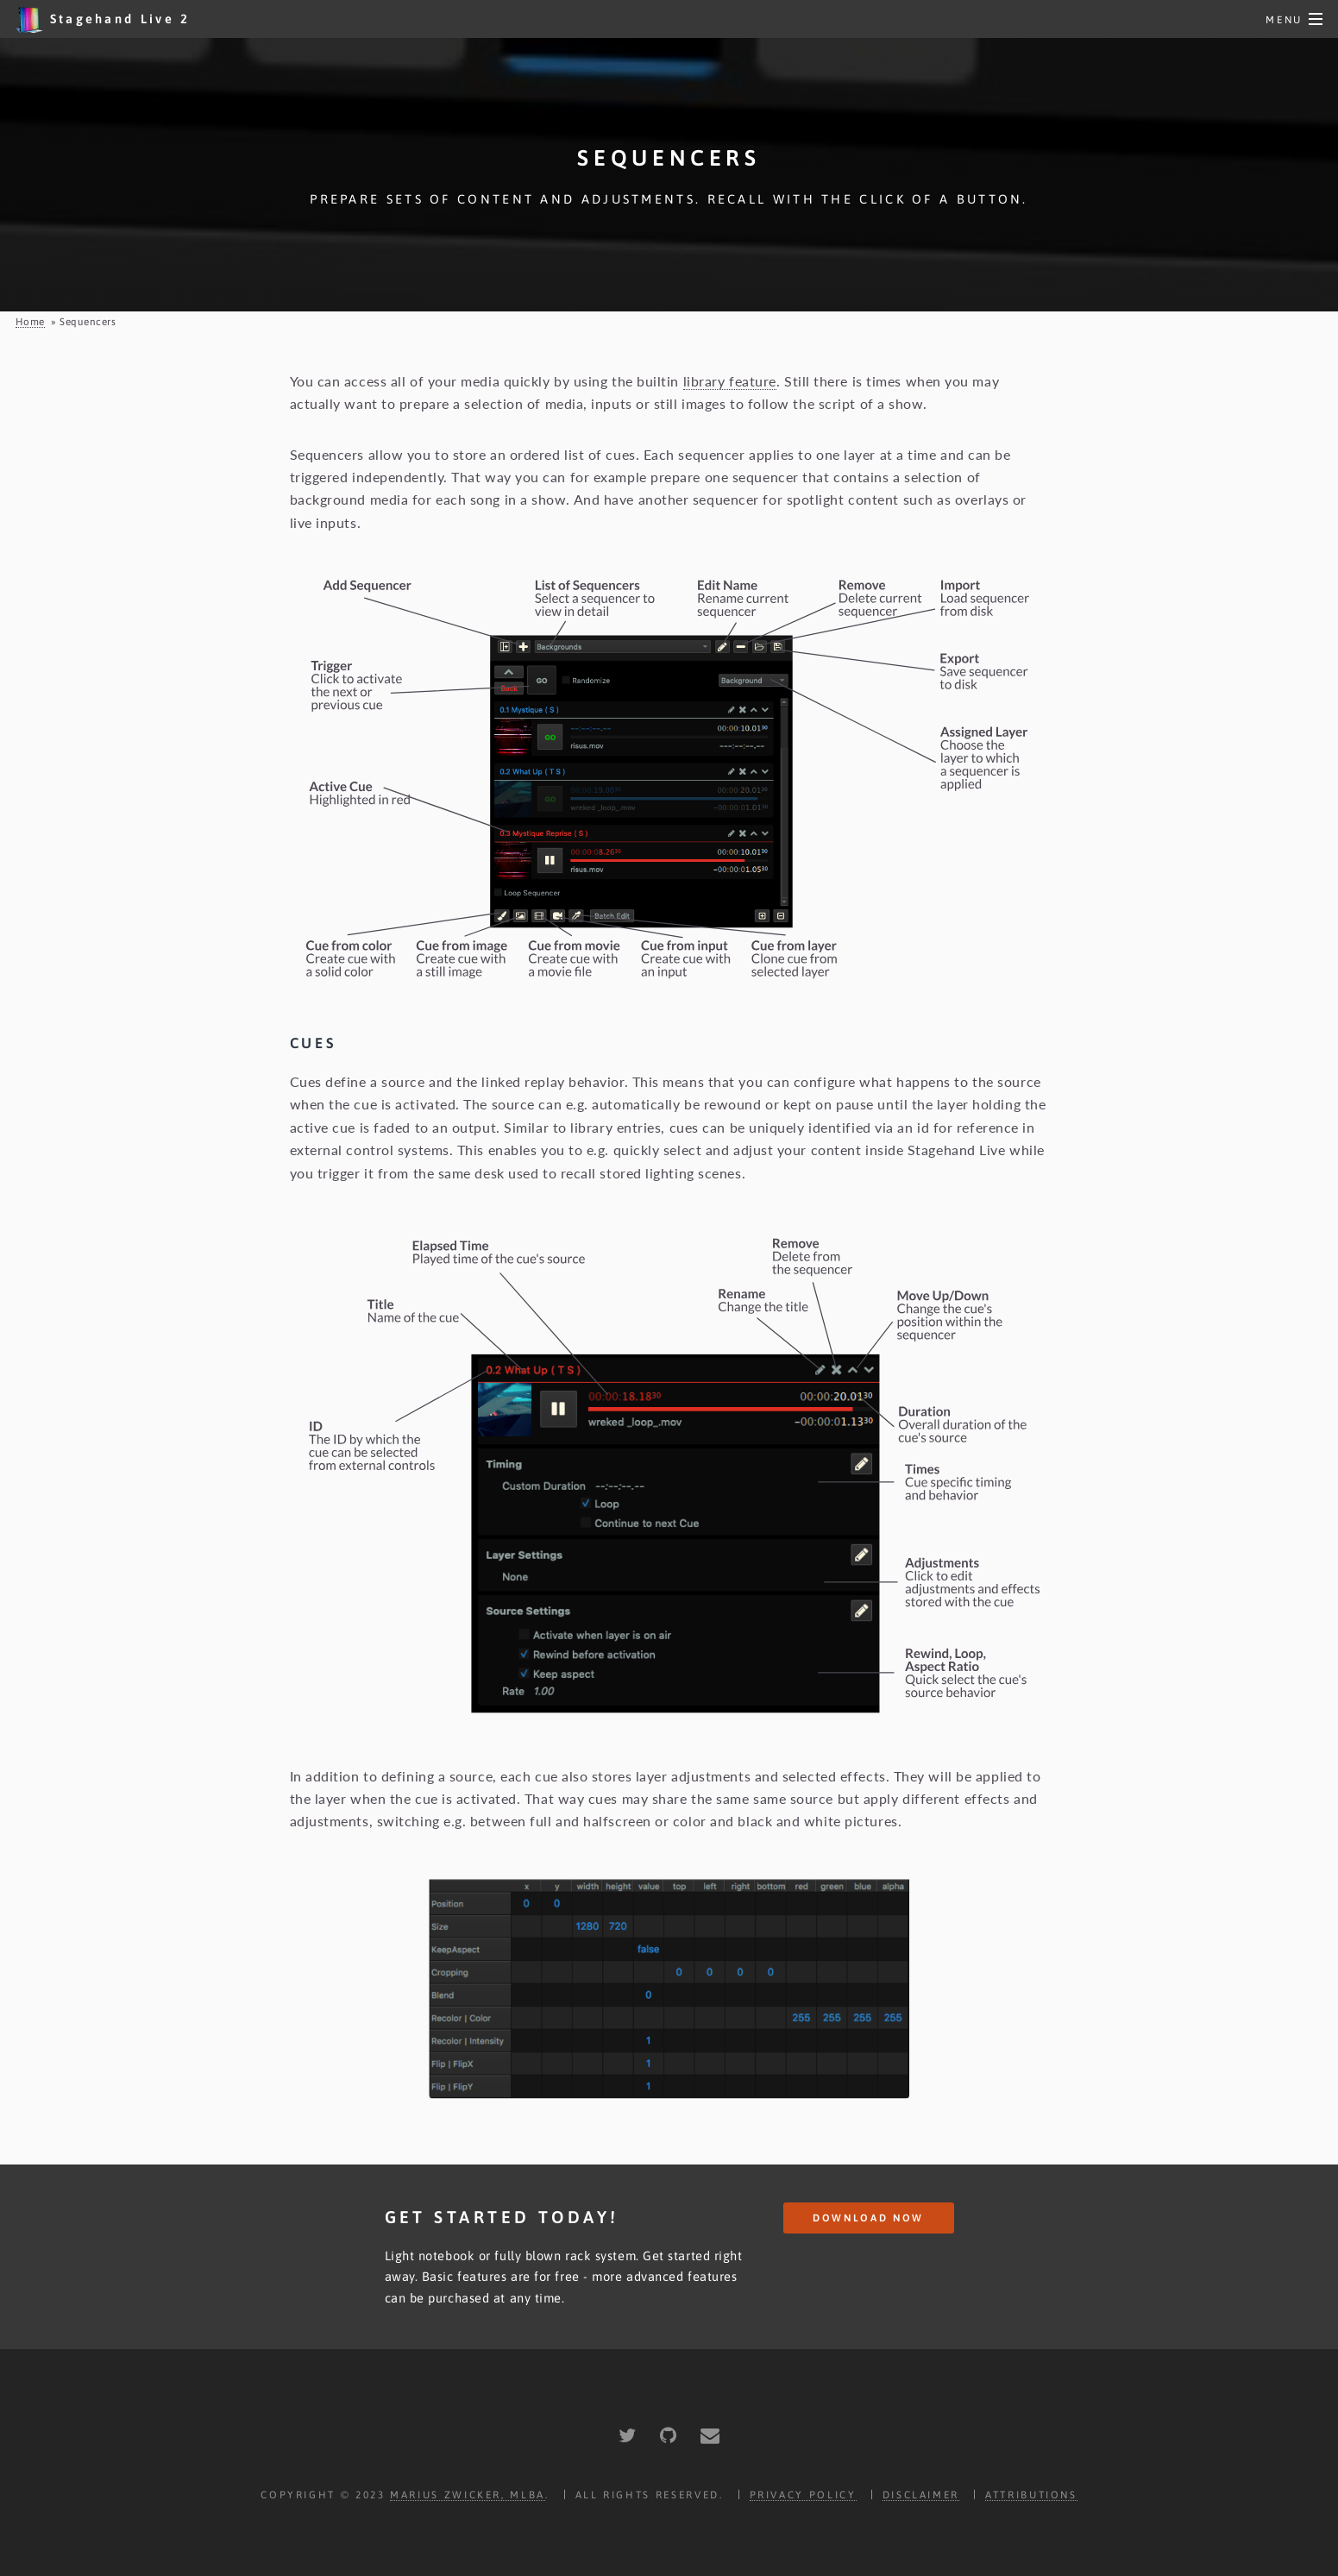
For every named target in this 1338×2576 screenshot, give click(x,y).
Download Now (868, 2217)
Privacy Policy (803, 2494)
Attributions (1031, 2494)
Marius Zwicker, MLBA (467, 2494)
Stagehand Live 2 (103, 20)
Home (30, 321)
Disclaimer (921, 2494)
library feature (729, 381)
